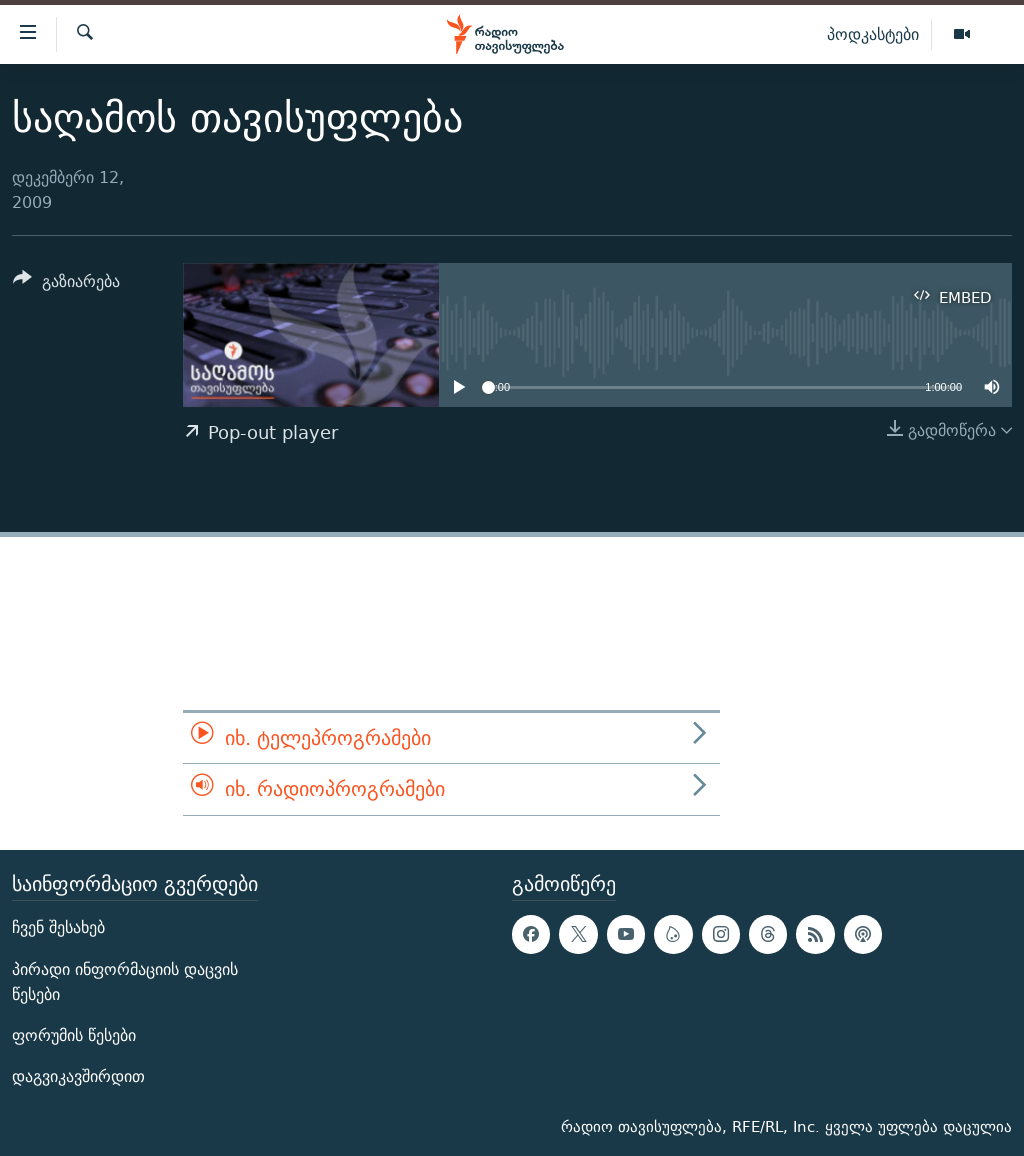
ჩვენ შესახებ (58, 927)
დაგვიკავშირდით (78, 1076)
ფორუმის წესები (74, 1035)
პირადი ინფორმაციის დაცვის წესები (125, 981)
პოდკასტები (873, 34)
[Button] (66, 284)
